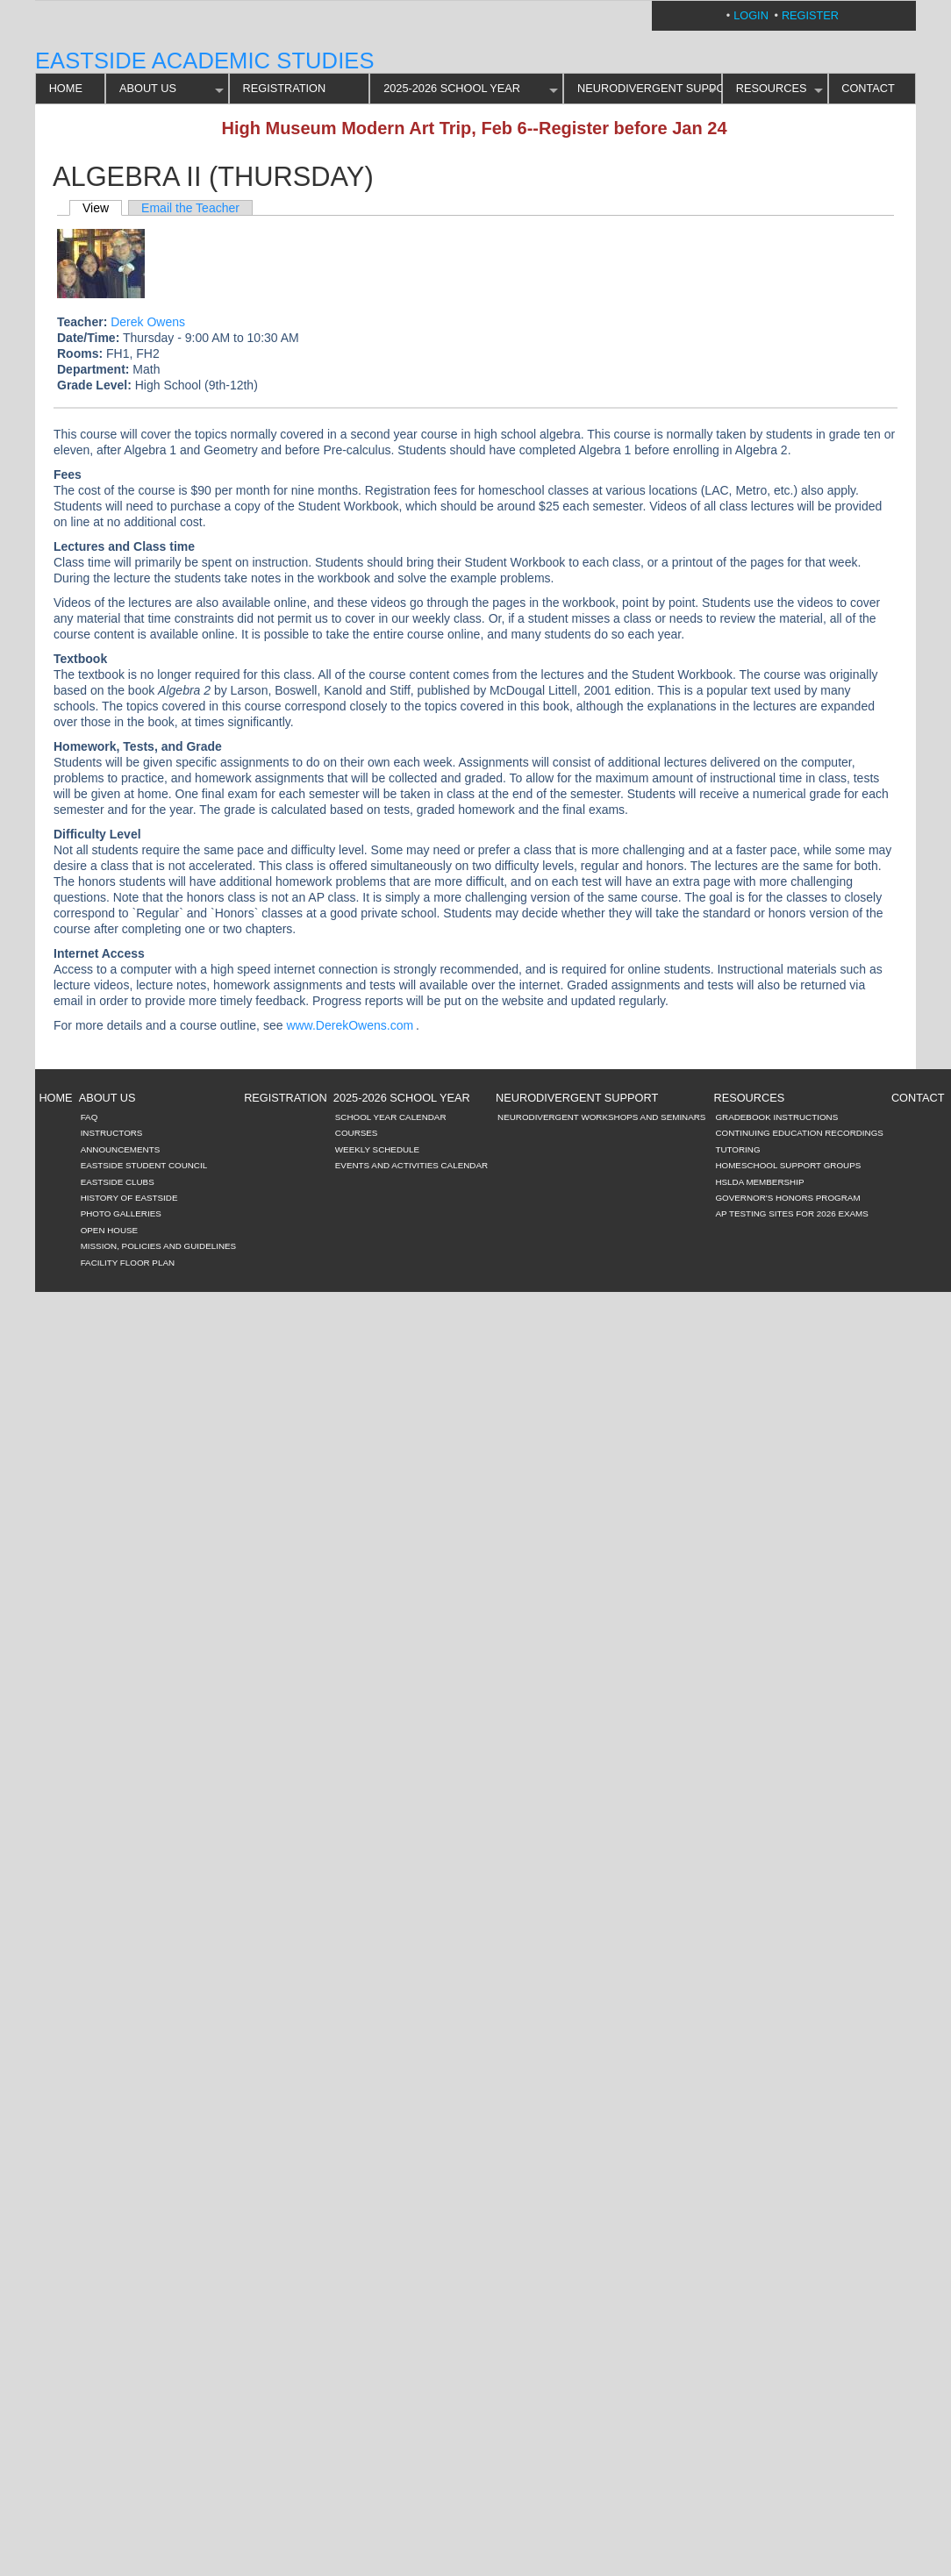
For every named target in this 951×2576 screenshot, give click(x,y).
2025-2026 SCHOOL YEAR (451, 88)
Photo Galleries (121, 1213)
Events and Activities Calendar (411, 1165)
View (95, 208)
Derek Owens (148, 322)
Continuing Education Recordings (799, 1133)
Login (751, 15)
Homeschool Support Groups (788, 1165)
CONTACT (868, 88)
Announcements (121, 1149)
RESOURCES (771, 88)
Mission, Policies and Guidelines (159, 1246)
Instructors (112, 1133)
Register (810, 15)
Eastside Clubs (117, 1182)
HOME (65, 88)
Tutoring (737, 1149)
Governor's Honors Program (787, 1197)
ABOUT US (147, 88)
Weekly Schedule (377, 1149)
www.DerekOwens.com (349, 1025)
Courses (356, 1133)
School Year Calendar (391, 1117)
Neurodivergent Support (649, 88)
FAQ (89, 1117)
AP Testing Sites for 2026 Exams (791, 1213)
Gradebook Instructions (776, 1117)
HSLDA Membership (759, 1182)
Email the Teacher (190, 208)
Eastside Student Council (144, 1165)
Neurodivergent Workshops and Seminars (601, 1117)
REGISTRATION (284, 88)
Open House (110, 1230)
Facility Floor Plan (128, 1262)
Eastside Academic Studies (205, 60)
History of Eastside (129, 1197)
